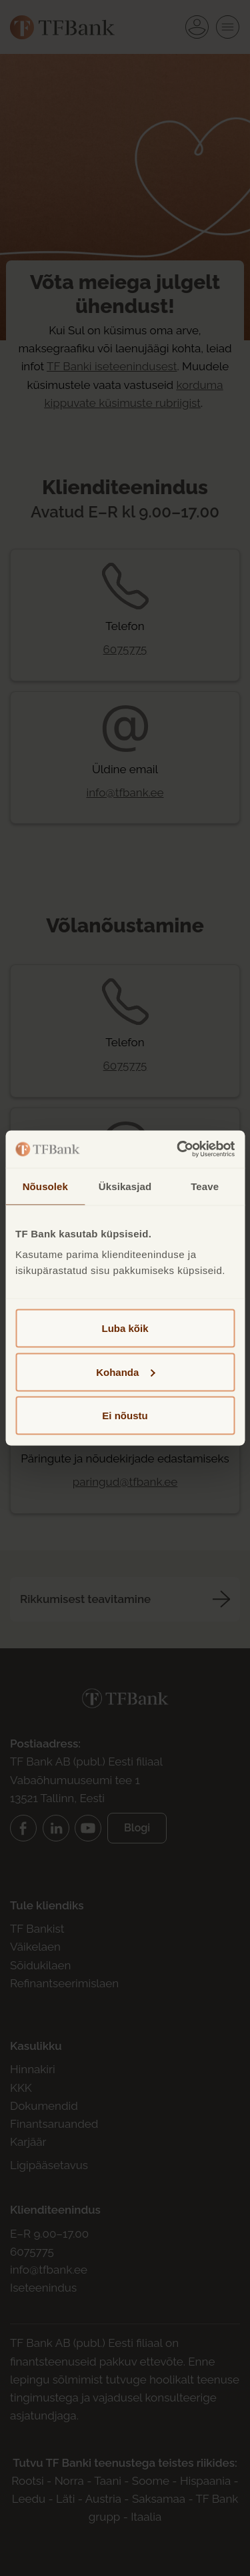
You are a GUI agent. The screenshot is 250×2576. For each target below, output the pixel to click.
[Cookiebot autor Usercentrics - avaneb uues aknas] (178, 1149)
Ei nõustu (124, 1415)
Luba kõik (124, 1328)
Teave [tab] (205, 1185)
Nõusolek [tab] (45, 1185)
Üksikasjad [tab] (125, 1185)
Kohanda (125, 1371)
